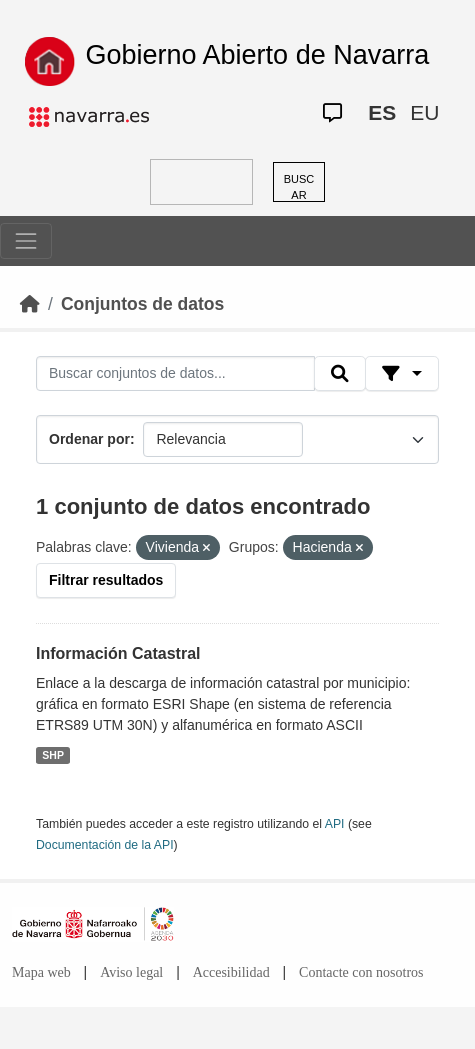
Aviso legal (131, 972)
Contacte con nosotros (361, 972)
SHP (53, 755)
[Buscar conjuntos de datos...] (175, 374)
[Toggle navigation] (26, 241)
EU (424, 112)
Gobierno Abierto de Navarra (258, 55)
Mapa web (41, 972)
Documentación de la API (105, 845)
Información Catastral (118, 653)
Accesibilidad (231, 972)
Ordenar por (89, 439)
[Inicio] (30, 304)
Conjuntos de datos (142, 304)
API (335, 824)
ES (382, 112)
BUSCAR (299, 187)
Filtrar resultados (106, 580)
